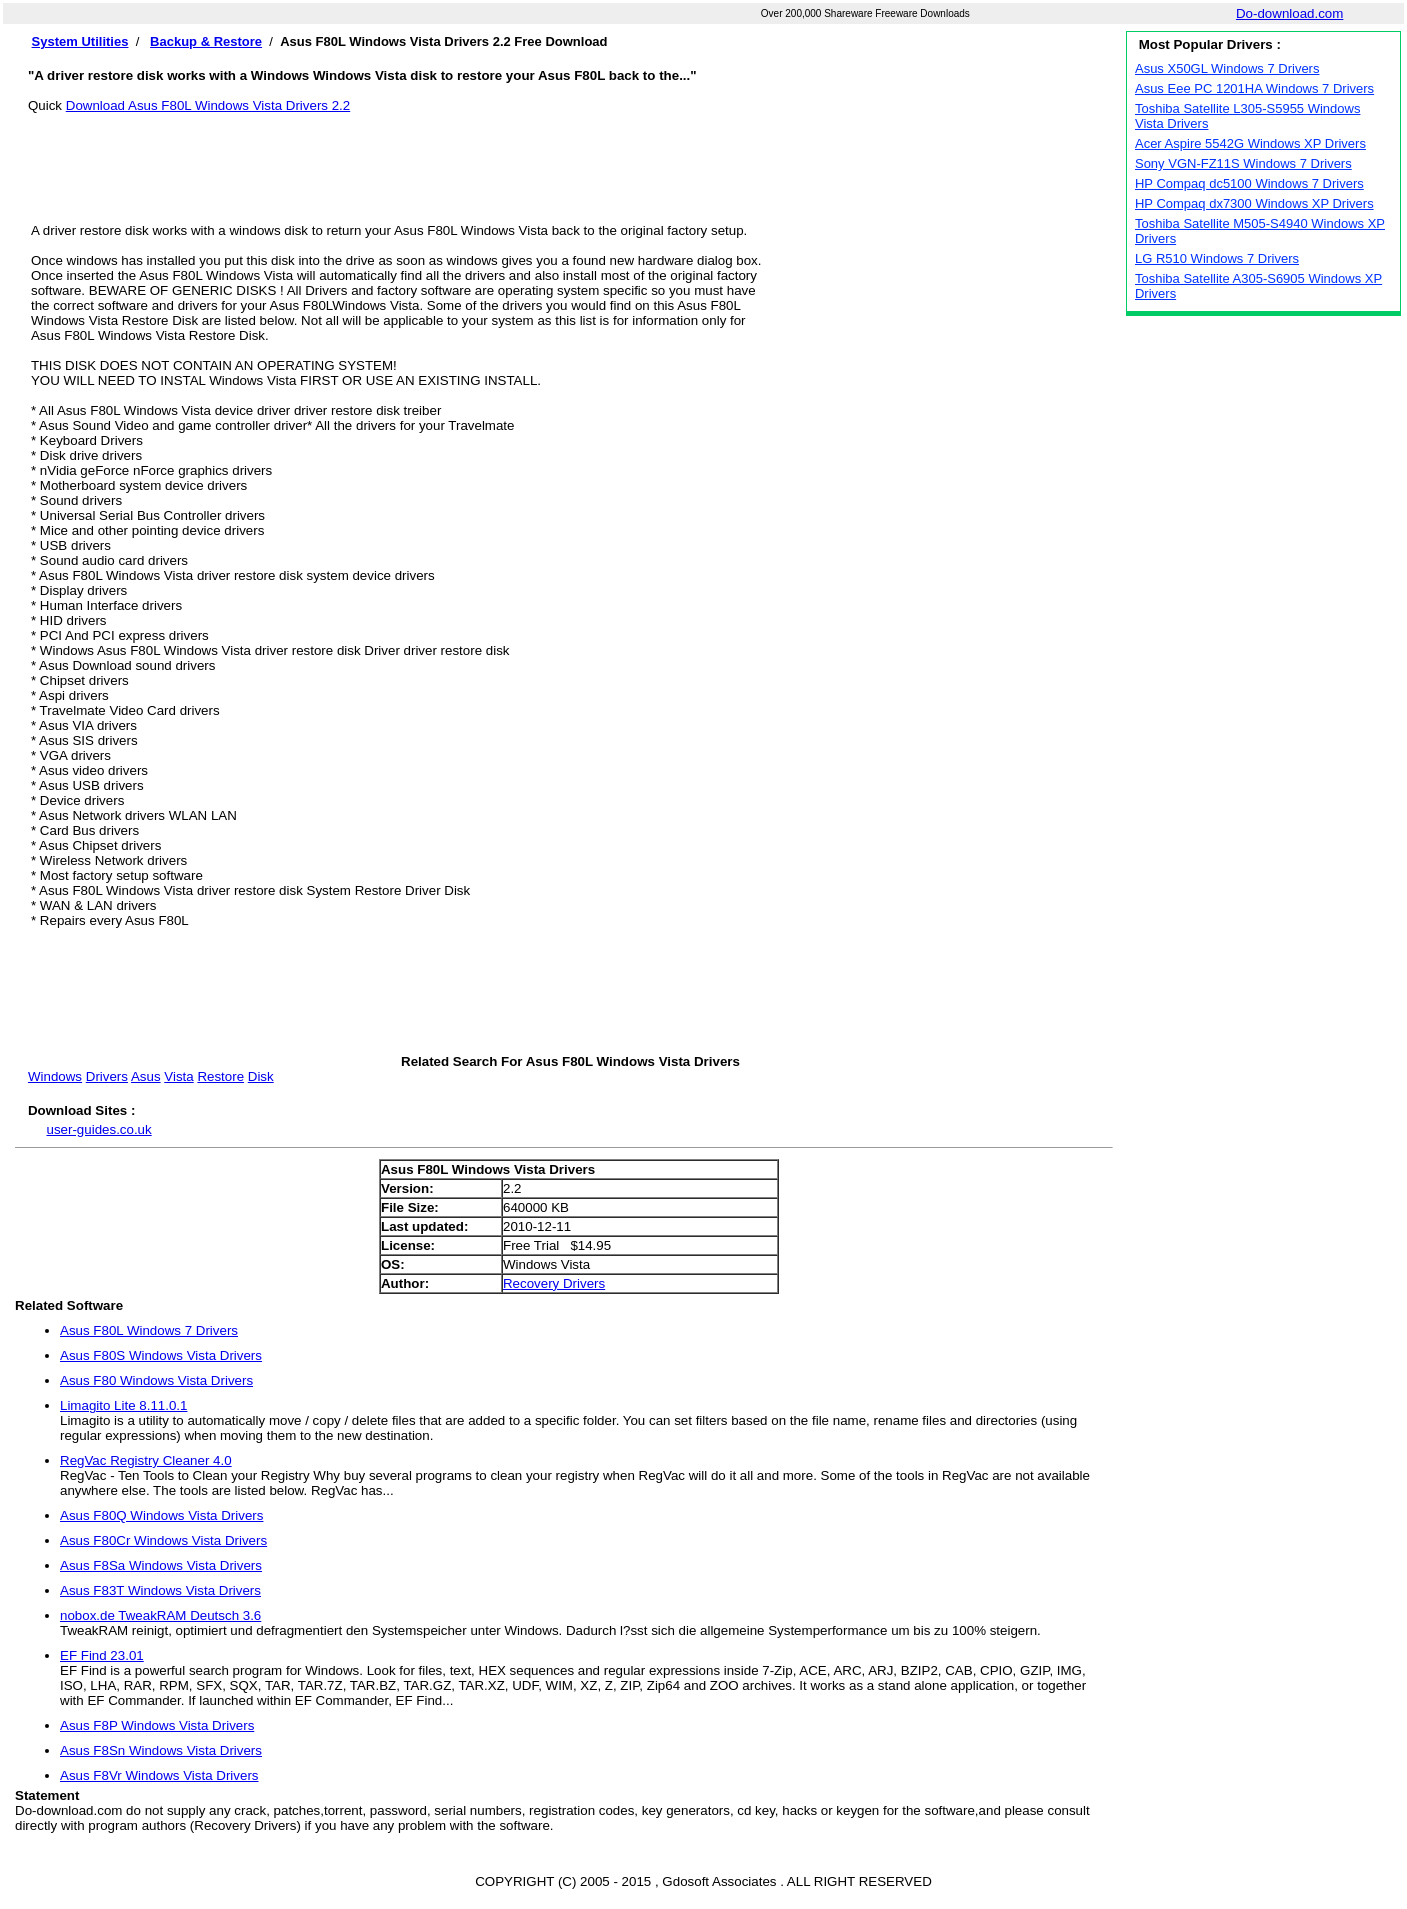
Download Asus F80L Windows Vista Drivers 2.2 (208, 105)
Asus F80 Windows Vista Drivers (156, 1380)
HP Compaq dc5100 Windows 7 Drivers (1249, 183)
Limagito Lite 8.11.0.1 (123, 1405)
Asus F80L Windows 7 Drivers (149, 1330)
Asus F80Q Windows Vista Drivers (161, 1515)
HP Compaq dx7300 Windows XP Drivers (1254, 203)
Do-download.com (1289, 13)
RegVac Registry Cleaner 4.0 (146, 1460)
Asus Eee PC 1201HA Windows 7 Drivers (1254, 88)
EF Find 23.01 (102, 1655)
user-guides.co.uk (98, 1129)
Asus (146, 1076)
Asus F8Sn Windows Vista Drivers (161, 1750)
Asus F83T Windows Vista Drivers (160, 1590)
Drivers (107, 1076)
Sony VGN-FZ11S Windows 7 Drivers (1243, 163)
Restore (220, 1076)
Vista (178, 1076)
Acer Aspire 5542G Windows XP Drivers (1250, 143)
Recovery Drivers (554, 1283)
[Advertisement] (570, 158)
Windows (55, 1076)
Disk (261, 1076)
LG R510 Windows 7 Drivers (1217, 258)
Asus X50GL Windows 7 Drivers (1227, 68)
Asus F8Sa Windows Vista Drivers (161, 1565)
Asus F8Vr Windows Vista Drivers (159, 1775)
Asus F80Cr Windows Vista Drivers (163, 1540)
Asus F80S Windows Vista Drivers (161, 1355)
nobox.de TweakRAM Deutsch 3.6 (160, 1615)
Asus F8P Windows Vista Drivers (157, 1725)
